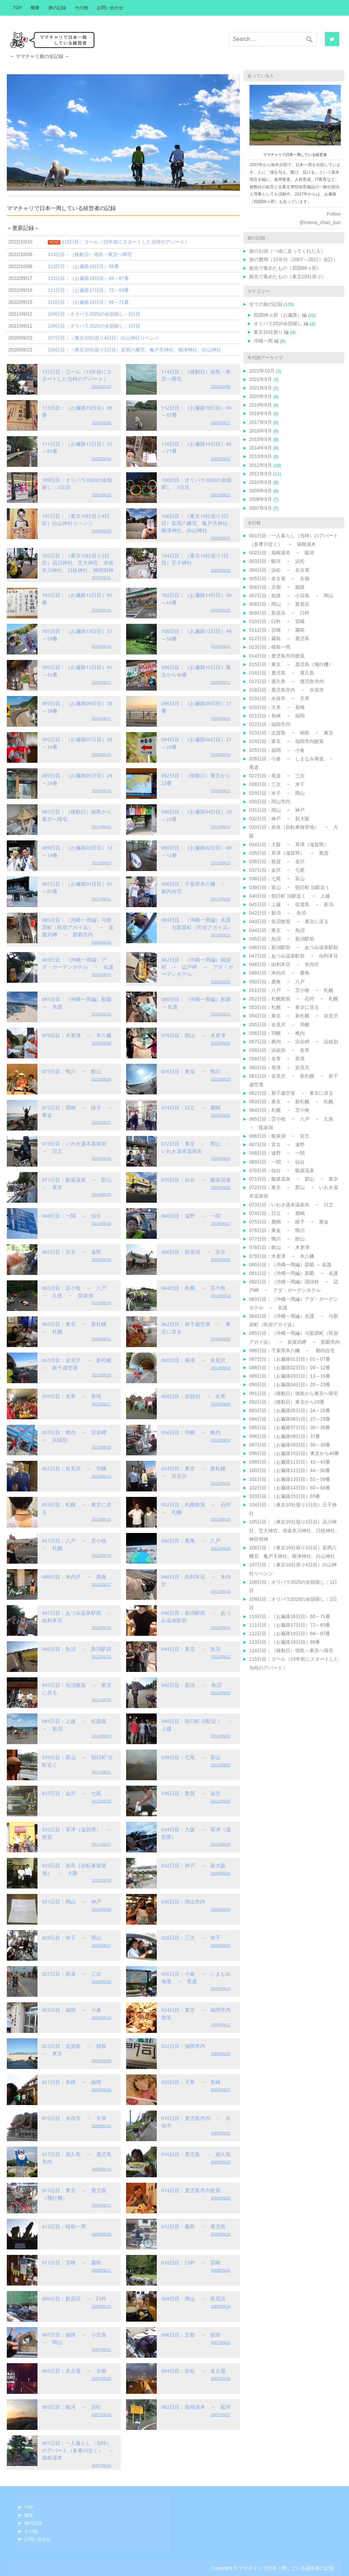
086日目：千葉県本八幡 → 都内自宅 (292, 1350)
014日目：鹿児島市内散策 (191, 2190)
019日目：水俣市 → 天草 (74, 2118)
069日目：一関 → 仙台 (71, 1215)
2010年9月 (260, 482)
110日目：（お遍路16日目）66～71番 (289, 1616)
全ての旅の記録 (266, 304)
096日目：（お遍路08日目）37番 (284, 1436)
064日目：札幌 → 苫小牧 (193, 1287)
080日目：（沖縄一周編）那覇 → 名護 (290, 1264)
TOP (17, 7)
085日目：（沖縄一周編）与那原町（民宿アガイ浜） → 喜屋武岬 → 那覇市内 (77, 926)
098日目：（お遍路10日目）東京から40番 (294, 1453)
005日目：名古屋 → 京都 (74, 2370)
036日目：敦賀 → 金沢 (191, 1793)
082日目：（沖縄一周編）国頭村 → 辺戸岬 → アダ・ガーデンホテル (197, 966)
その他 (81, 7)
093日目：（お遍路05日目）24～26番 (289, 1410)
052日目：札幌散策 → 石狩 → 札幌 (293, 998)
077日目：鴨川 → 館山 (71, 1071)
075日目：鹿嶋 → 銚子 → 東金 (289, 1221)
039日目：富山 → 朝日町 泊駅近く (289, 887)
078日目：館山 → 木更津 (193, 1035)
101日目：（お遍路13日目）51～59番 (289, 1479)
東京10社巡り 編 (271, 332)
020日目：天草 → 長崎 (191, 2082)
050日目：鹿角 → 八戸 (191, 1540)
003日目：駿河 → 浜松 (71, 2406)
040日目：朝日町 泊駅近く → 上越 (289, 896)
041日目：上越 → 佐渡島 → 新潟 (291, 904)
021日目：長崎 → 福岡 (71, 2082)
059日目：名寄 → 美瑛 (71, 1396)
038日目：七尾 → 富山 (191, 1757)
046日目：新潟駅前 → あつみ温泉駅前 (293, 947)
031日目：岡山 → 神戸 (71, 1901)
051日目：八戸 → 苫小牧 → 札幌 (291, 990)
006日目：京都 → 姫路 (191, 2334)
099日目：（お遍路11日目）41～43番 (289, 1462)
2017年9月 (260, 422)
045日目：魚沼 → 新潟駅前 (76, 1648)
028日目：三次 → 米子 (191, 1937)
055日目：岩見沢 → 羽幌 (74, 1468)
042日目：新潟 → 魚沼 (191, 1684)
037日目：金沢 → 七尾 (71, 1793)
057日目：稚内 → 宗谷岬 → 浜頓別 (293, 1041)
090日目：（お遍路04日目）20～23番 (289, 1384)
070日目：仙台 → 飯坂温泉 (196, 1179)
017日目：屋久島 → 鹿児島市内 (286, 681)
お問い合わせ (110, 7)
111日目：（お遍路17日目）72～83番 (289, 1625)
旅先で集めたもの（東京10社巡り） (287, 276)
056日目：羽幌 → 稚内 (191, 1432)
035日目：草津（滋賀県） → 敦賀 (289, 853)
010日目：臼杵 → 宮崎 (191, 2262)
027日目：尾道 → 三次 (71, 1973)
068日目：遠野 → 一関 (191, 1215)
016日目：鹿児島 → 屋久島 (196, 2154)
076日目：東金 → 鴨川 (191, 1071)
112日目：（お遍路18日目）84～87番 (289, 1633)
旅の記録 (57, 7)
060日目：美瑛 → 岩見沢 (193, 1360)
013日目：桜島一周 (64, 2226)
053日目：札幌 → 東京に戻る (284, 1007)
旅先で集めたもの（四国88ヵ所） (285, 268)
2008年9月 (260, 499)
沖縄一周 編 (266, 341)
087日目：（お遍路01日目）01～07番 (289, 1359)
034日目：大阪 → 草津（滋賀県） (289, 844)
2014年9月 (260, 448)
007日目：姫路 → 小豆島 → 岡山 (291, 595)
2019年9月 (260, 405)
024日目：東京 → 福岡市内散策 (286, 741)
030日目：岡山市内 (183, 1901)
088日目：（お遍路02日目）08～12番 (289, 1367)
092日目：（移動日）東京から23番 (286, 1402)
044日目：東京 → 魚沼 (191, 1648)
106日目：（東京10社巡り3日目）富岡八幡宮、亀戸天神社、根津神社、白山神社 (197, 523)
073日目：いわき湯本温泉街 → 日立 (291, 1204)
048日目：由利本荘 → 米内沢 (284, 964)
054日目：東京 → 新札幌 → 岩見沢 (293, 1015)
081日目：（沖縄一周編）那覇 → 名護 (293, 1273)
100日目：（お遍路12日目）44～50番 (289, 1470)
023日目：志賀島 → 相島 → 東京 (291, 733)
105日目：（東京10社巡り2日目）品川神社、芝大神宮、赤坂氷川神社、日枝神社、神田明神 (77, 562)
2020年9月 (260, 396)
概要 (35, 7)
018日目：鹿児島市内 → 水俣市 (286, 690)
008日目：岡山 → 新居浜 (193, 2298)
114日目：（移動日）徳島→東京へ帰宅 (291, 1650)
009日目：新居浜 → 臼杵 (74, 2298)
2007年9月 (260, 508)
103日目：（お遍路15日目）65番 (284, 1496)
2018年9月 (260, 413)
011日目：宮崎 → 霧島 (71, 2262)
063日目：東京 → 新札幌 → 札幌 (291, 1101)
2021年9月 (260, 388)
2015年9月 (260, 439)
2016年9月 (260, 430)
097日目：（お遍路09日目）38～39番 (289, 1445)
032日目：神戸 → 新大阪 (193, 1865)
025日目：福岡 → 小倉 (71, 2009)
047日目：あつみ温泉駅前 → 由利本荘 (293, 956)
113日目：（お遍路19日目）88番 (284, 1642)
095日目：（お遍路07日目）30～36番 (289, 1427)
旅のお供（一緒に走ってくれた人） (287, 251)
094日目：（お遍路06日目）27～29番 (289, 1419)
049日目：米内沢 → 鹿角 (74, 1576)
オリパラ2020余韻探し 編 (281, 323)
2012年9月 (260, 465)
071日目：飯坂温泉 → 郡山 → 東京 (293, 1179)
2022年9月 (260, 379)
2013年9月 (260, 456)
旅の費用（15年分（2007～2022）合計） (293, 259)
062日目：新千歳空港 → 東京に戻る (291, 1093)
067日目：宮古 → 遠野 (71, 1251)
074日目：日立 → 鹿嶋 (191, 1107)
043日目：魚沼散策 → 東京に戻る (289, 921)
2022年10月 (262, 371)
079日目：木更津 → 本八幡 (76, 1035)
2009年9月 (260, 490)
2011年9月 (260, 473)
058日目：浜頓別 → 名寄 (193, 1396)
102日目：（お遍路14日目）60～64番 (289, 1487)
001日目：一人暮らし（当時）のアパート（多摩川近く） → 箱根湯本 (80, 2450)
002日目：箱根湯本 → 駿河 (196, 2406)
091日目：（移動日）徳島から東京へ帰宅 (293, 1393)
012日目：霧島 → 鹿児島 (193, 2226)
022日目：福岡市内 (183, 2045)
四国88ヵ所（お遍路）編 (280, 315)
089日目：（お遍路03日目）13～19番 (289, 1376)
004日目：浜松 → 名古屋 (193, 2370)
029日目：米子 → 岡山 (71, 1937)
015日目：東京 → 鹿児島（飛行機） (291, 664)
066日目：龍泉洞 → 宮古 (193, 1251)
